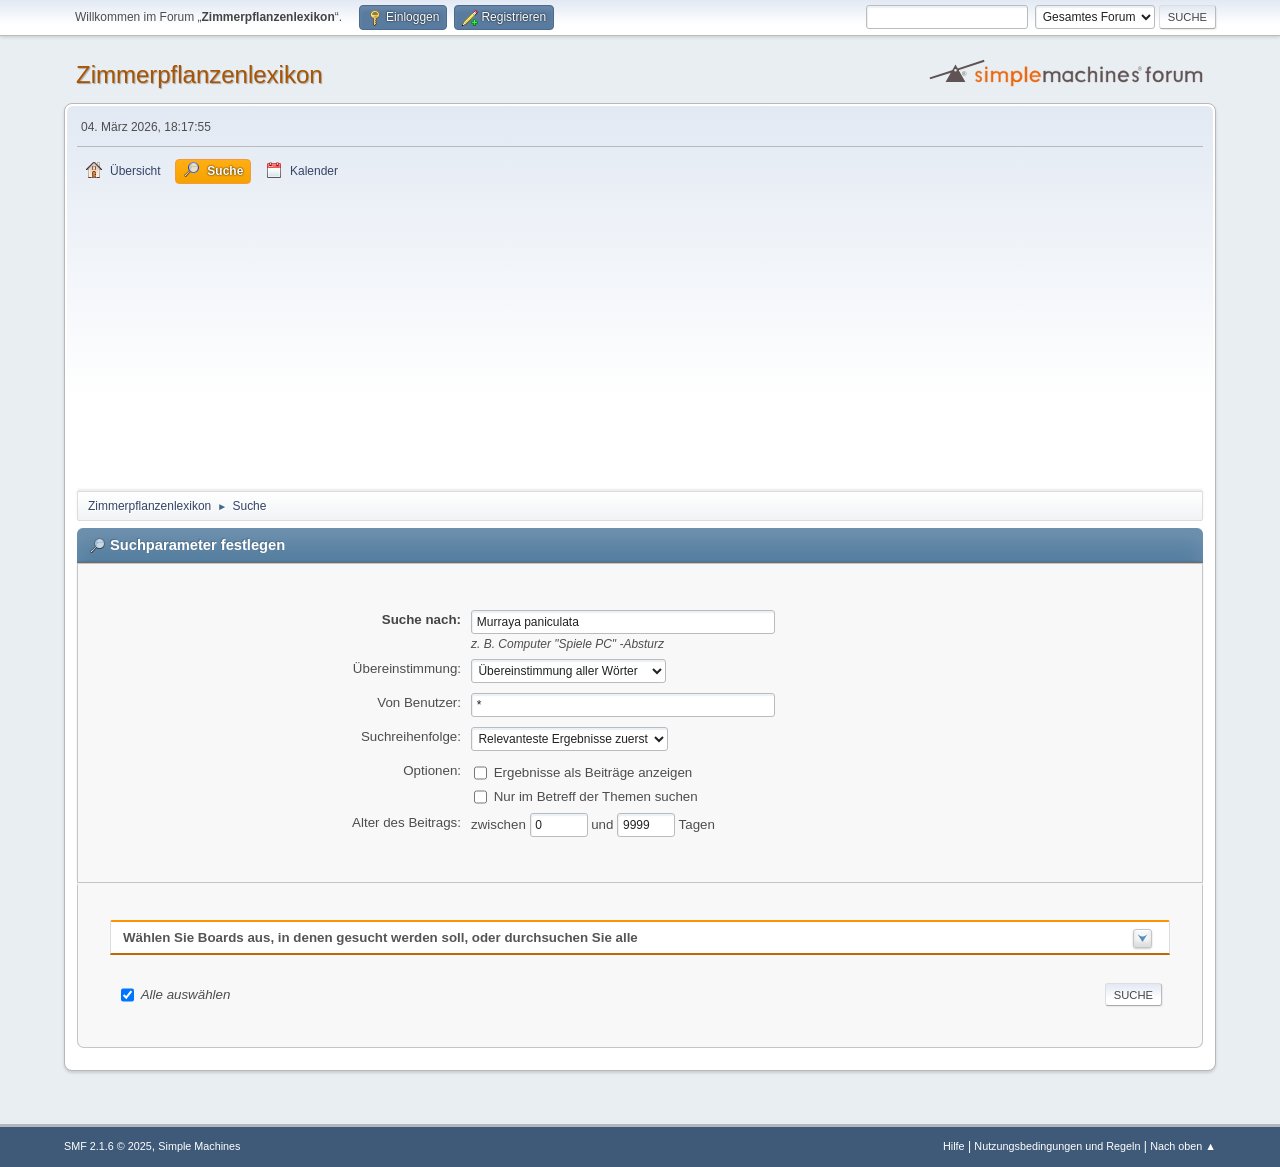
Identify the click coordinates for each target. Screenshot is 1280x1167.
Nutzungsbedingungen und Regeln (1057, 1146)
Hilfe (954, 1146)
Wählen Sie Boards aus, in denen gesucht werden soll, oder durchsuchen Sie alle (380, 937)
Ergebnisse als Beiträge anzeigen (593, 771)
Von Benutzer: (419, 702)
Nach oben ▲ (1183, 1146)
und (604, 823)
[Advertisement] (640, 334)
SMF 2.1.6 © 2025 (108, 1146)
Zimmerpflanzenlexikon (199, 74)
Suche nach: (421, 619)
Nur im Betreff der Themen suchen (596, 795)
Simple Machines (199, 1146)
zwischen (500, 823)
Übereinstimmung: (407, 668)
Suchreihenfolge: (411, 736)
